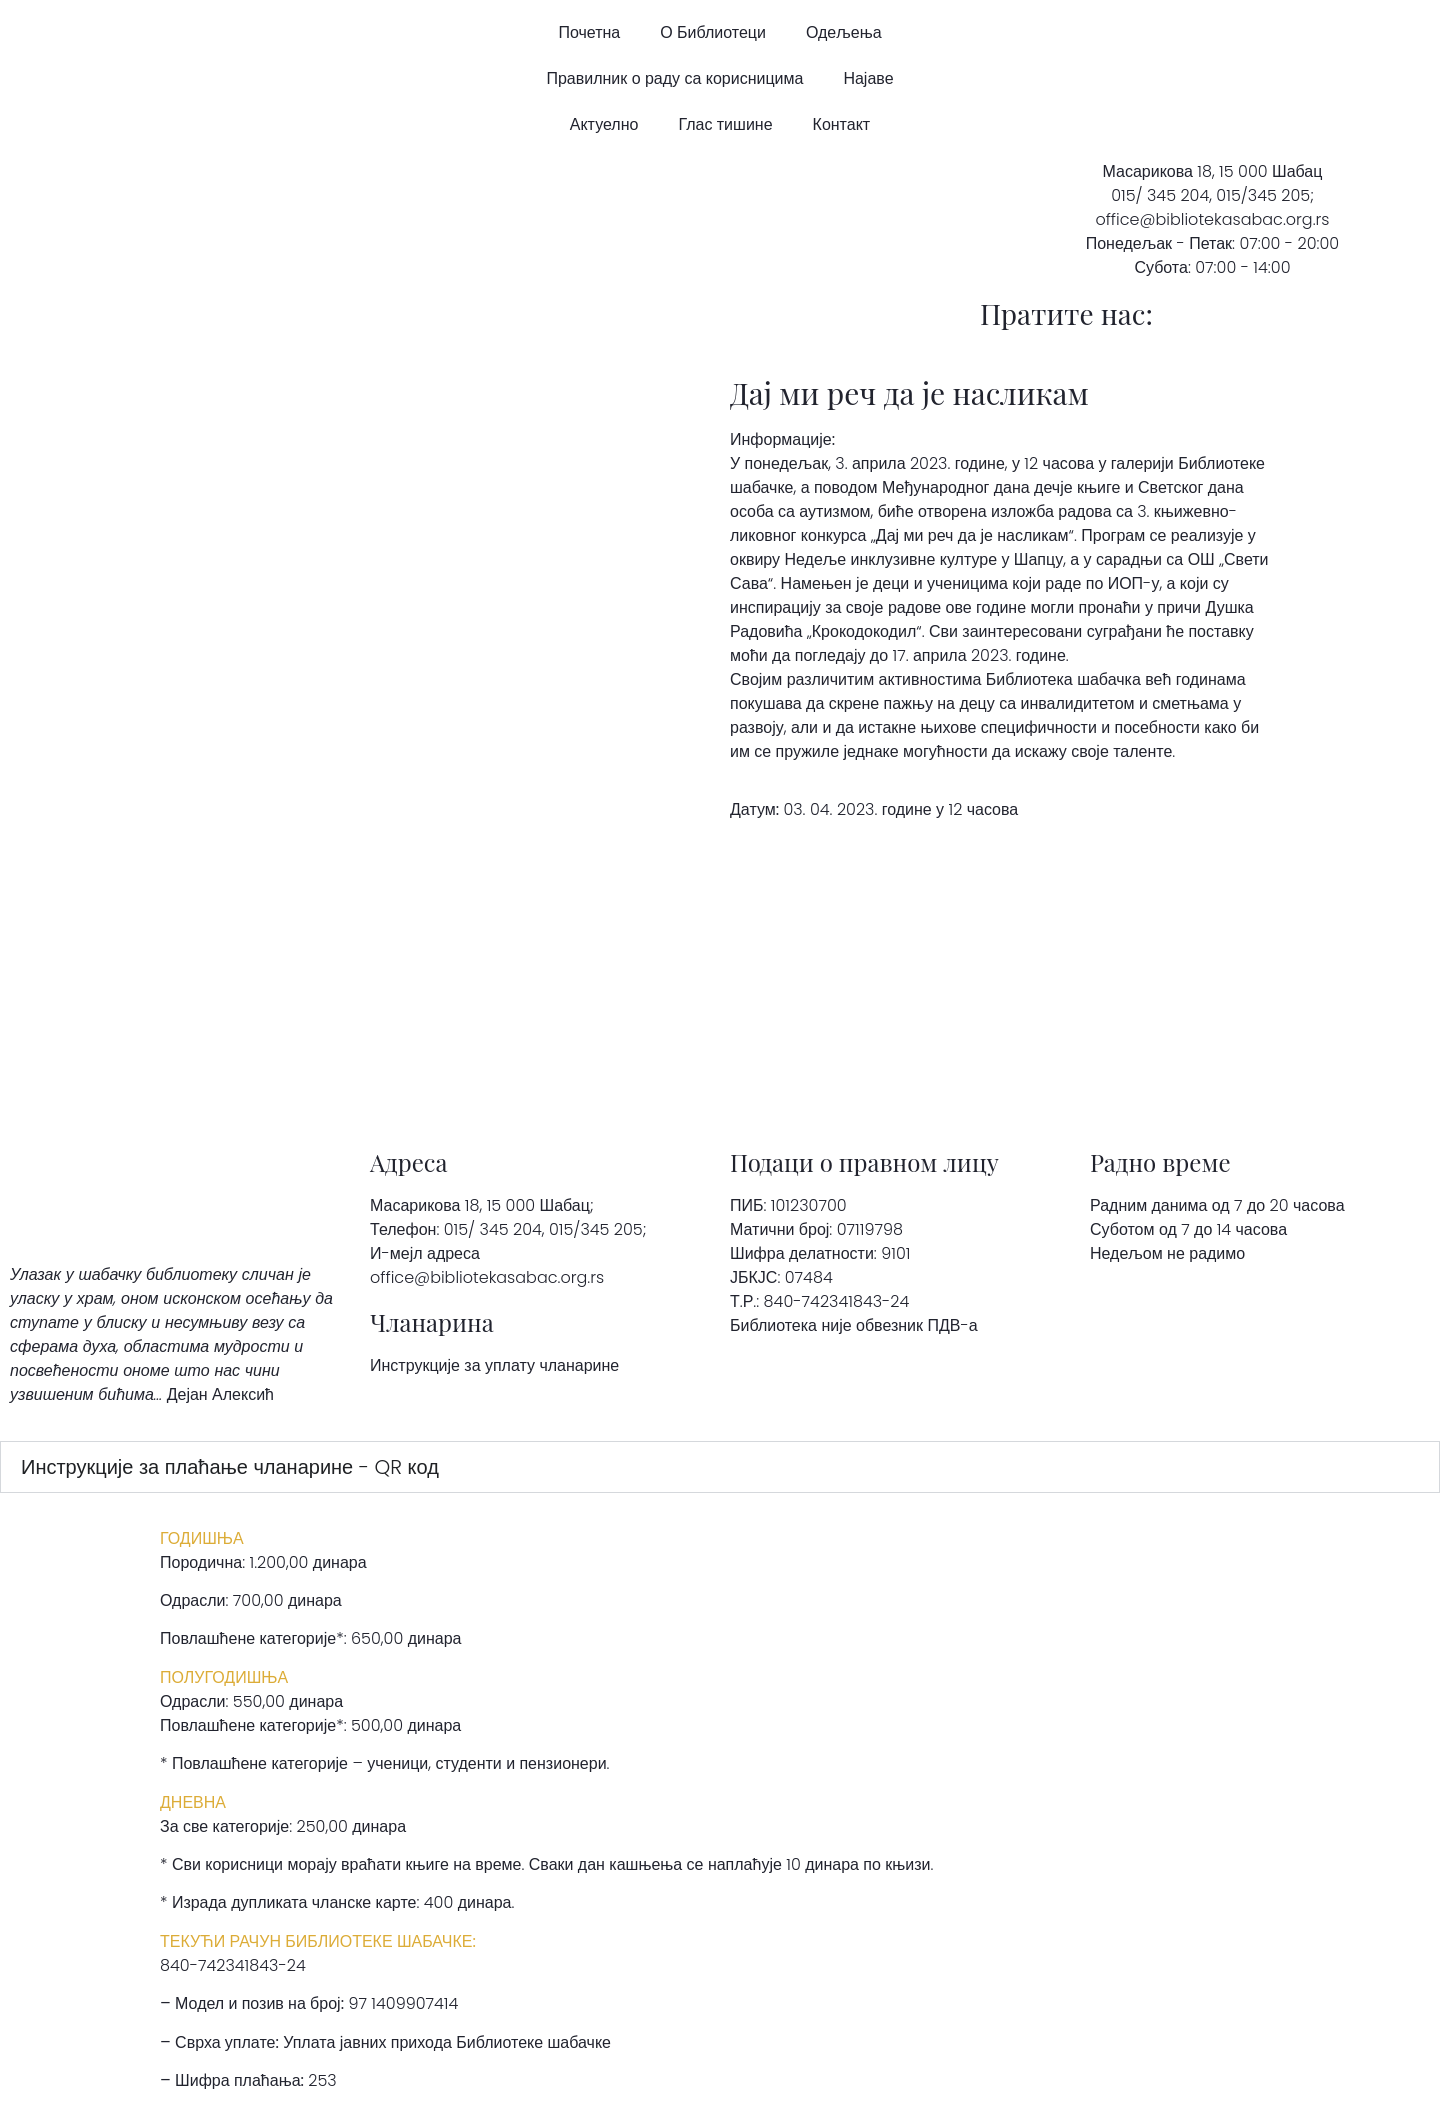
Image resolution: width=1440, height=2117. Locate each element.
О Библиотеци (713, 32)
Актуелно (604, 124)
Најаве (868, 78)
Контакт (842, 124)
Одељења (844, 32)
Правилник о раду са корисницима (674, 78)
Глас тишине (725, 124)
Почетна (589, 32)
